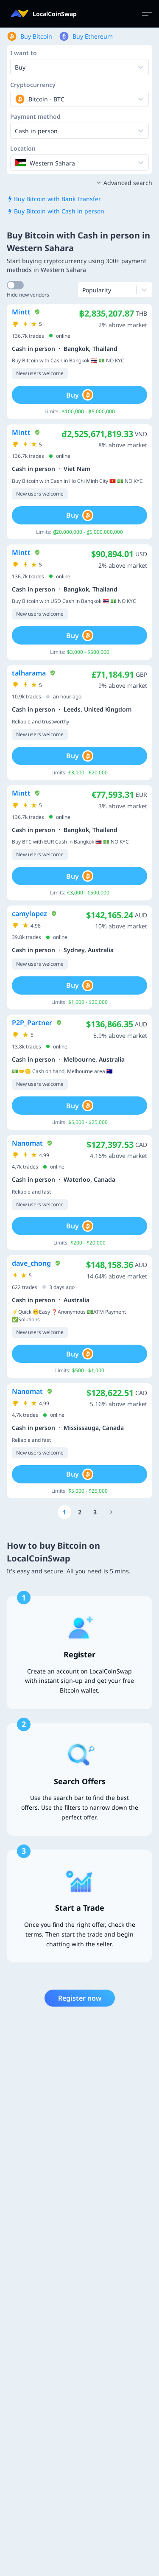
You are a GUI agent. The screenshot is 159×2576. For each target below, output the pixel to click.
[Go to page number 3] (95, 1512)
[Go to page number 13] (111, 1512)
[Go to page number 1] (64, 1512)
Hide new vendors (28, 294)
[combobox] (16, 99)
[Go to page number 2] (79, 1512)
